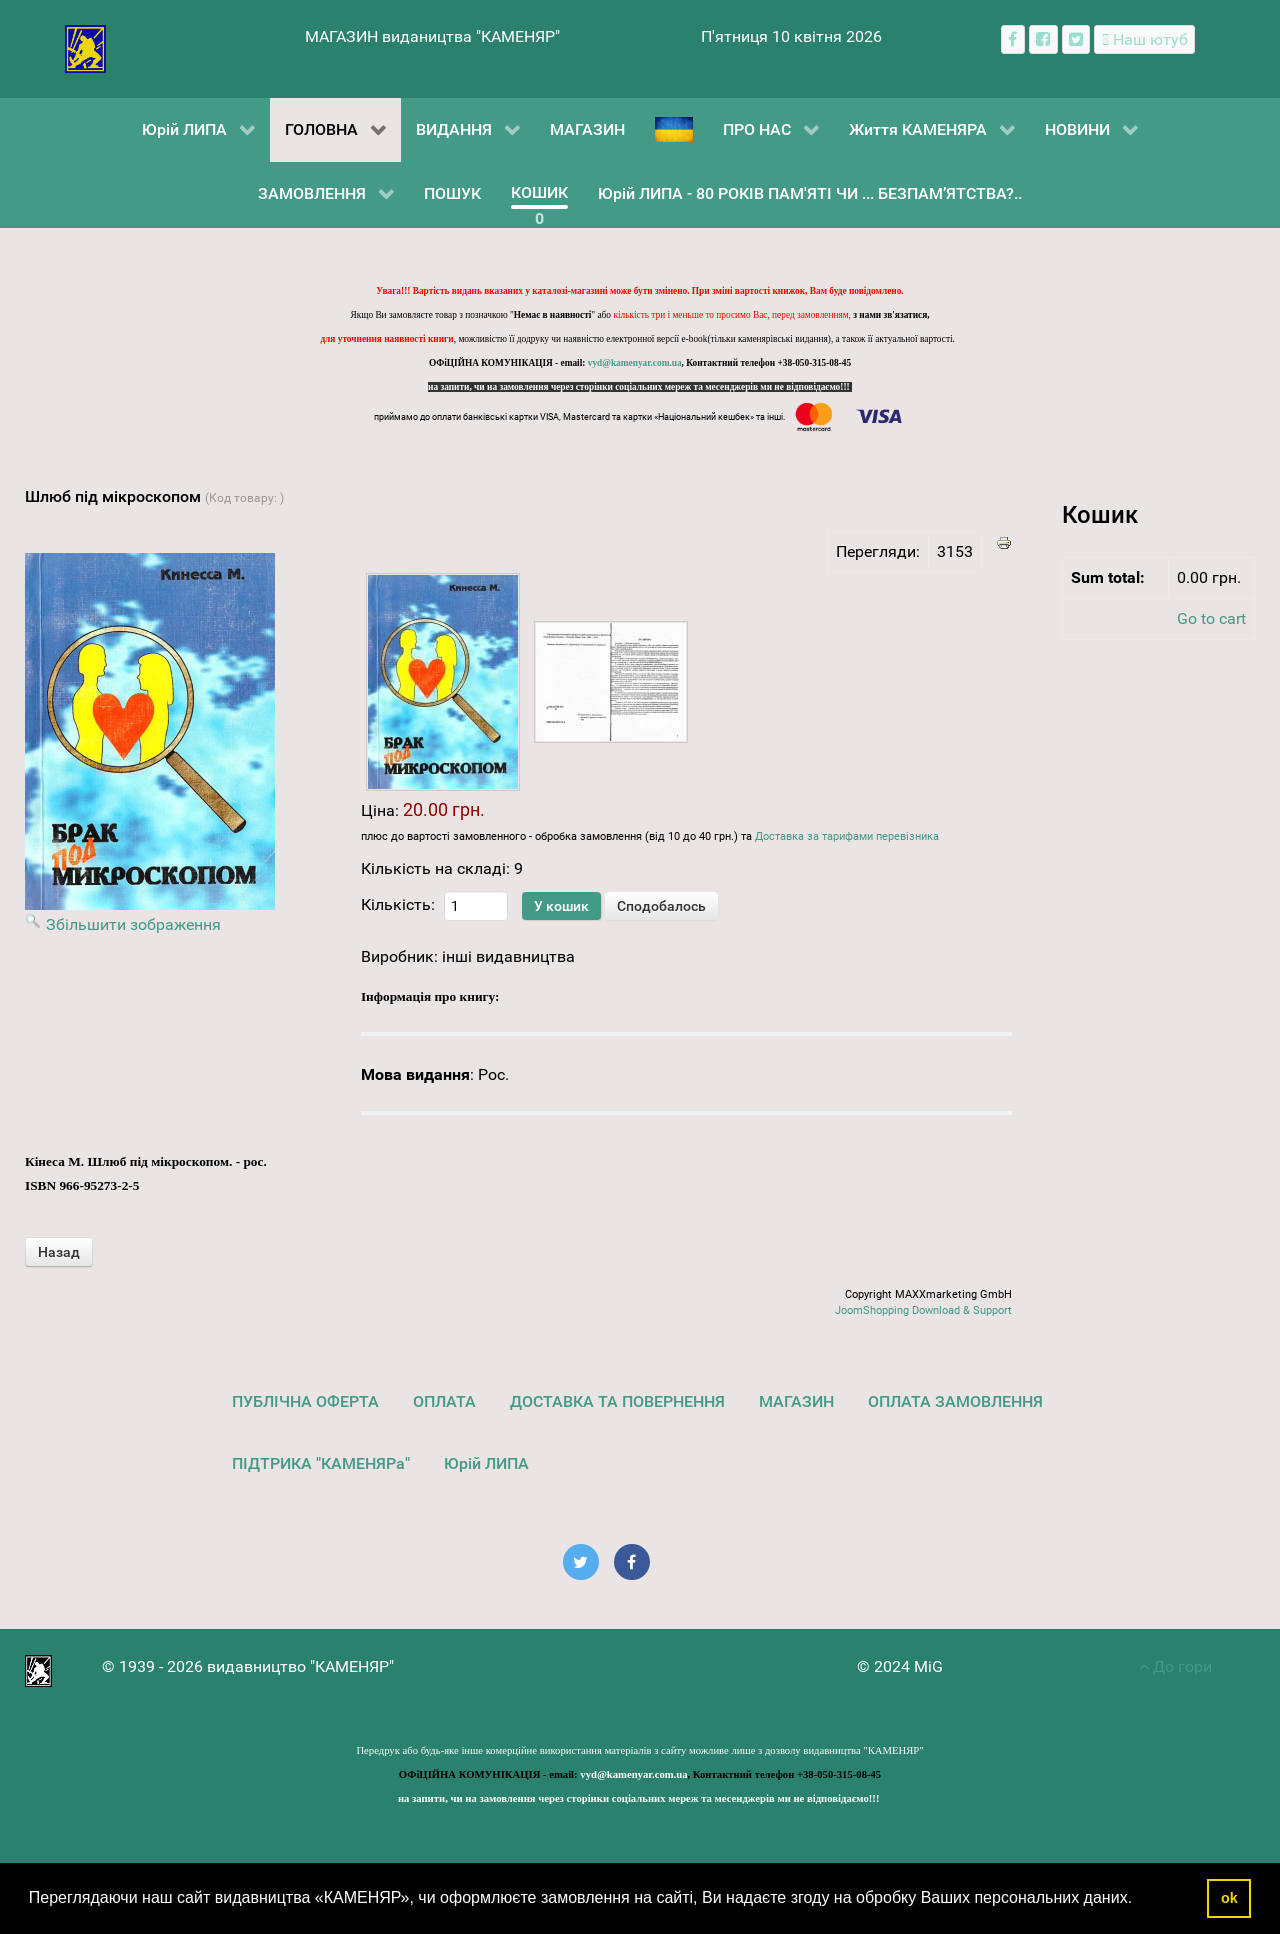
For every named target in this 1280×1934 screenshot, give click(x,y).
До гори (1175, 1666)
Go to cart (1211, 618)
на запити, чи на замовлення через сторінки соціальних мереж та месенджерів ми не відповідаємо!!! (640, 387)
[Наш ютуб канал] (1144, 39)
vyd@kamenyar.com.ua (635, 363)
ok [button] (1229, 1898)
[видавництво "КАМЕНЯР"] (85, 47)
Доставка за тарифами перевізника (847, 836)
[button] (1140, 1900)
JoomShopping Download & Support (923, 1310)
